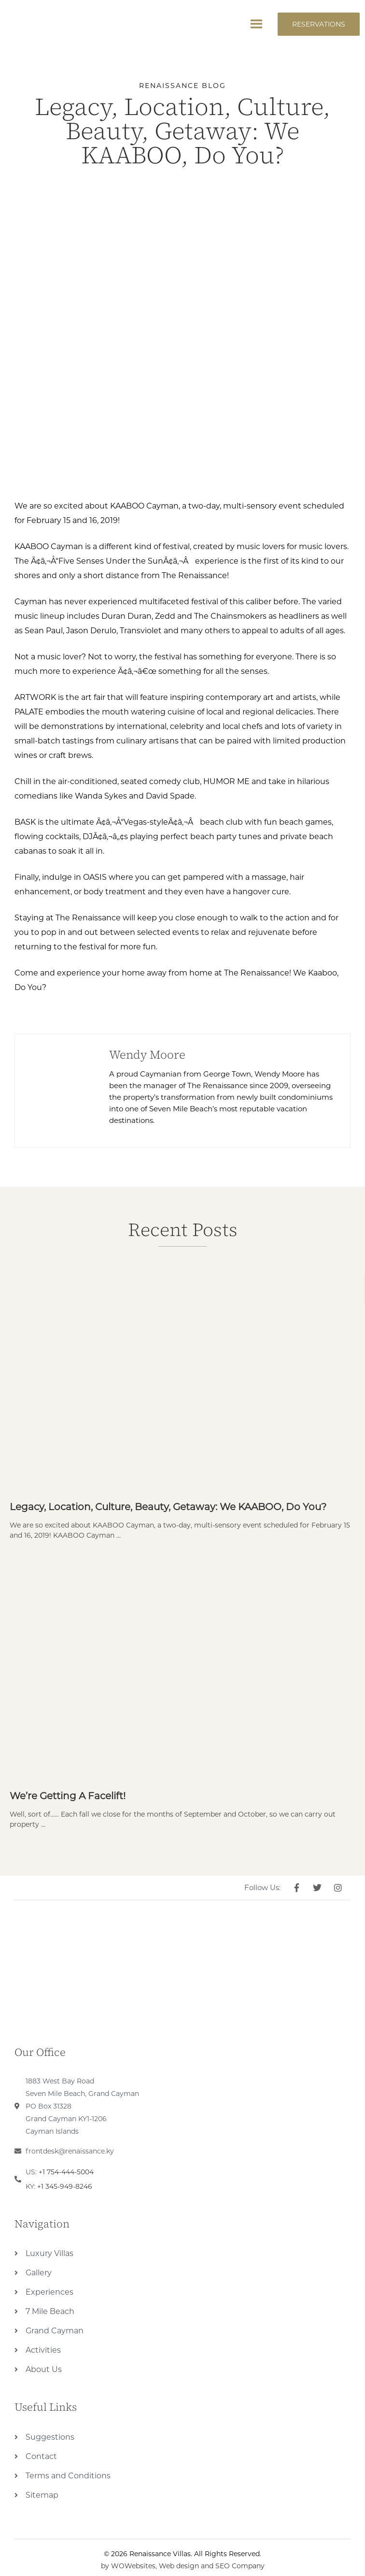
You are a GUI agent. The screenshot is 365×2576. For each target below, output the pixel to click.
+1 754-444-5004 (66, 2172)
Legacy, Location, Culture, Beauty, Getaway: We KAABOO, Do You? (168, 1507)
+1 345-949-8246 (64, 2186)
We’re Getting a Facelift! (68, 1796)
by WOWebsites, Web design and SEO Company (183, 2565)
